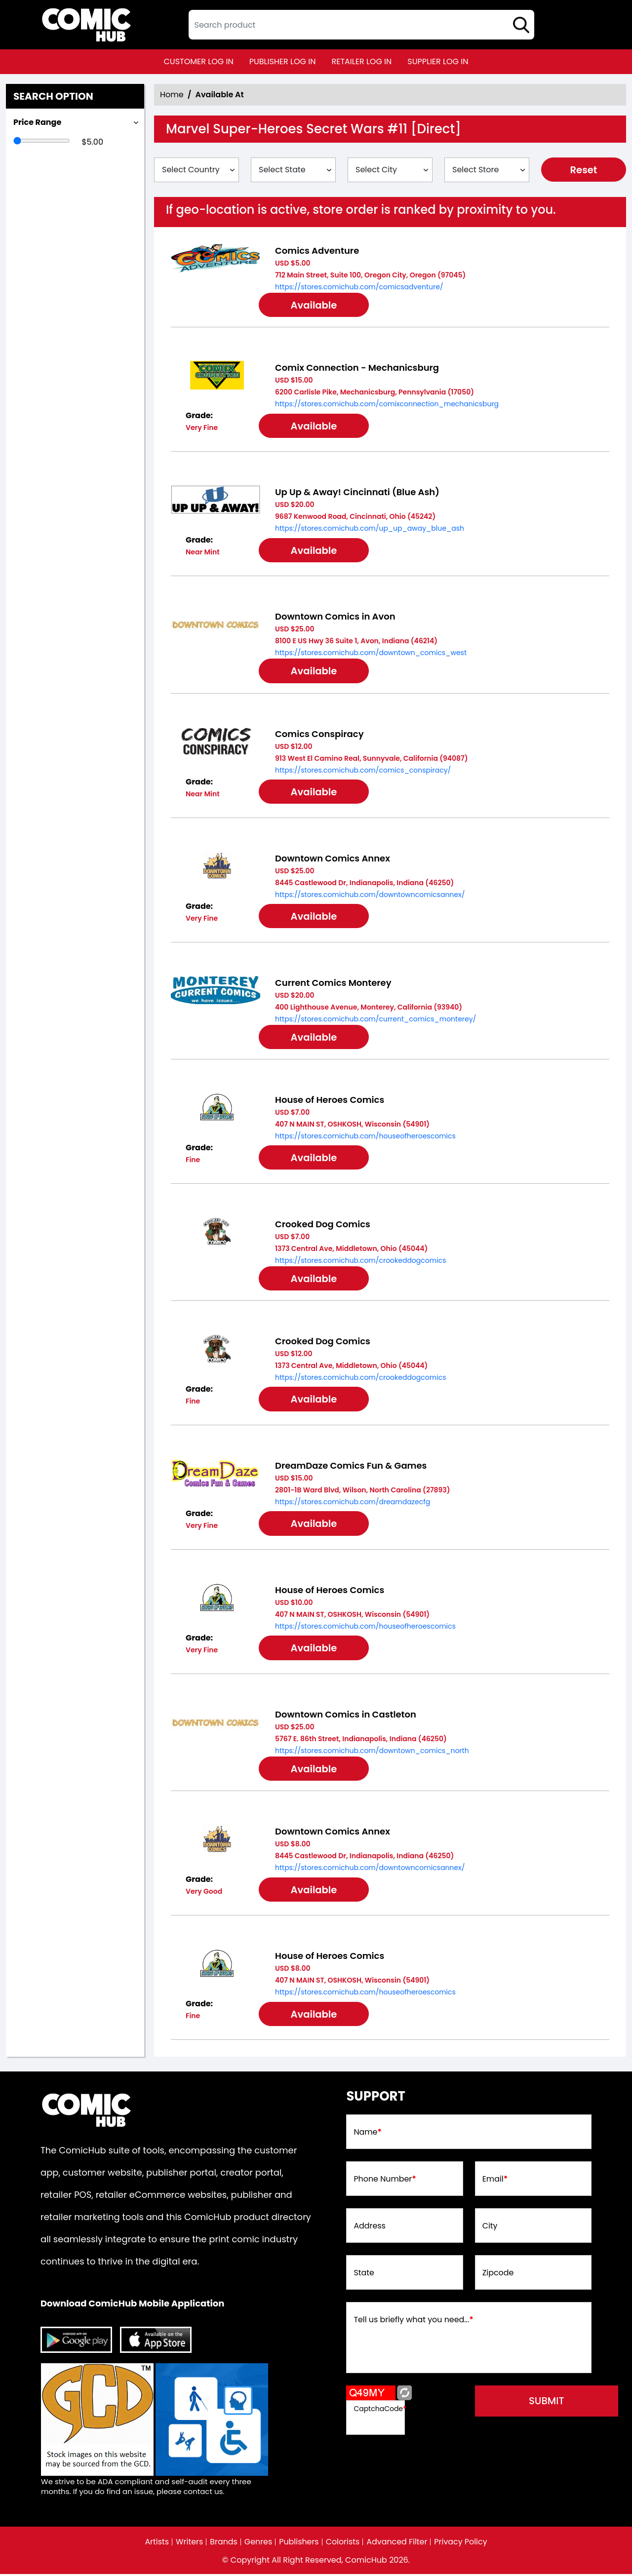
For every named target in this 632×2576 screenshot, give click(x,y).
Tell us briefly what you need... (414, 2321)
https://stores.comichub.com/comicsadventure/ (359, 287)
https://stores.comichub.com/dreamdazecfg (352, 1503)
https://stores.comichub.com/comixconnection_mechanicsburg (387, 404)
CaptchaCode (380, 2410)
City (490, 2228)
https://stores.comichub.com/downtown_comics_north (372, 1752)
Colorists (343, 2544)
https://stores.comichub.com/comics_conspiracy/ (363, 771)
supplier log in (437, 61)
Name (368, 2134)
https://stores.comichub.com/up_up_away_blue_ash (369, 529)
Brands (223, 2544)
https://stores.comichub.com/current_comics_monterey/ (375, 1019)
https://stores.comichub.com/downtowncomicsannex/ (370, 895)
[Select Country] (196, 169)
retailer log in (361, 61)
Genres (258, 2544)
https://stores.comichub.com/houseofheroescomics (365, 1137)
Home (172, 94)
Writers (188, 2544)
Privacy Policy (461, 2544)
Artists (156, 2544)
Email (495, 2181)
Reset (583, 170)
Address (370, 2228)
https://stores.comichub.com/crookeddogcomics (360, 1261)
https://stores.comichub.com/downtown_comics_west (371, 653)
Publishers (299, 2544)
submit (549, 2403)
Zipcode (498, 2274)
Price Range (37, 122)
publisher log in (282, 61)
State (364, 2274)
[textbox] (361, 24)
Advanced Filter (397, 2544)
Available (315, 305)
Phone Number (385, 2181)
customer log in (199, 61)
